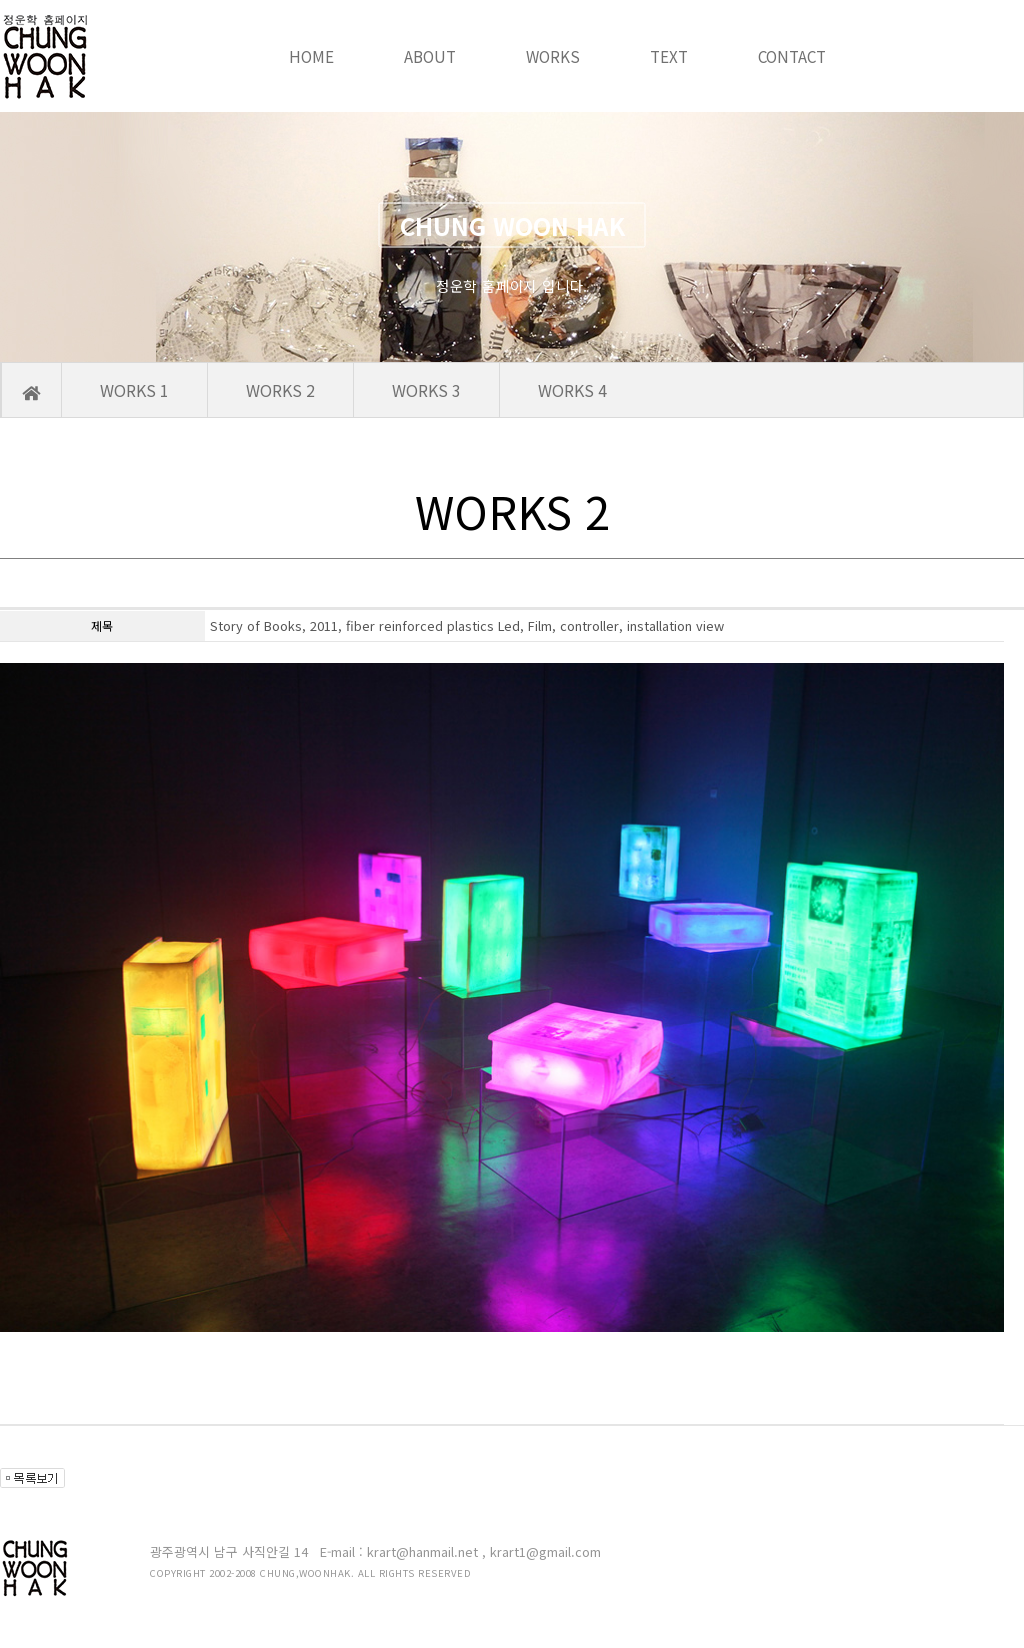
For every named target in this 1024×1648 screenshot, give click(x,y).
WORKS (553, 56)
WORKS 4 (572, 390)
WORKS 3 (426, 390)
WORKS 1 (134, 390)
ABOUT (430, 56)
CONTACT (792, 56)
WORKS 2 (280, 390)
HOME (311, 56)
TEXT (669, 56)
